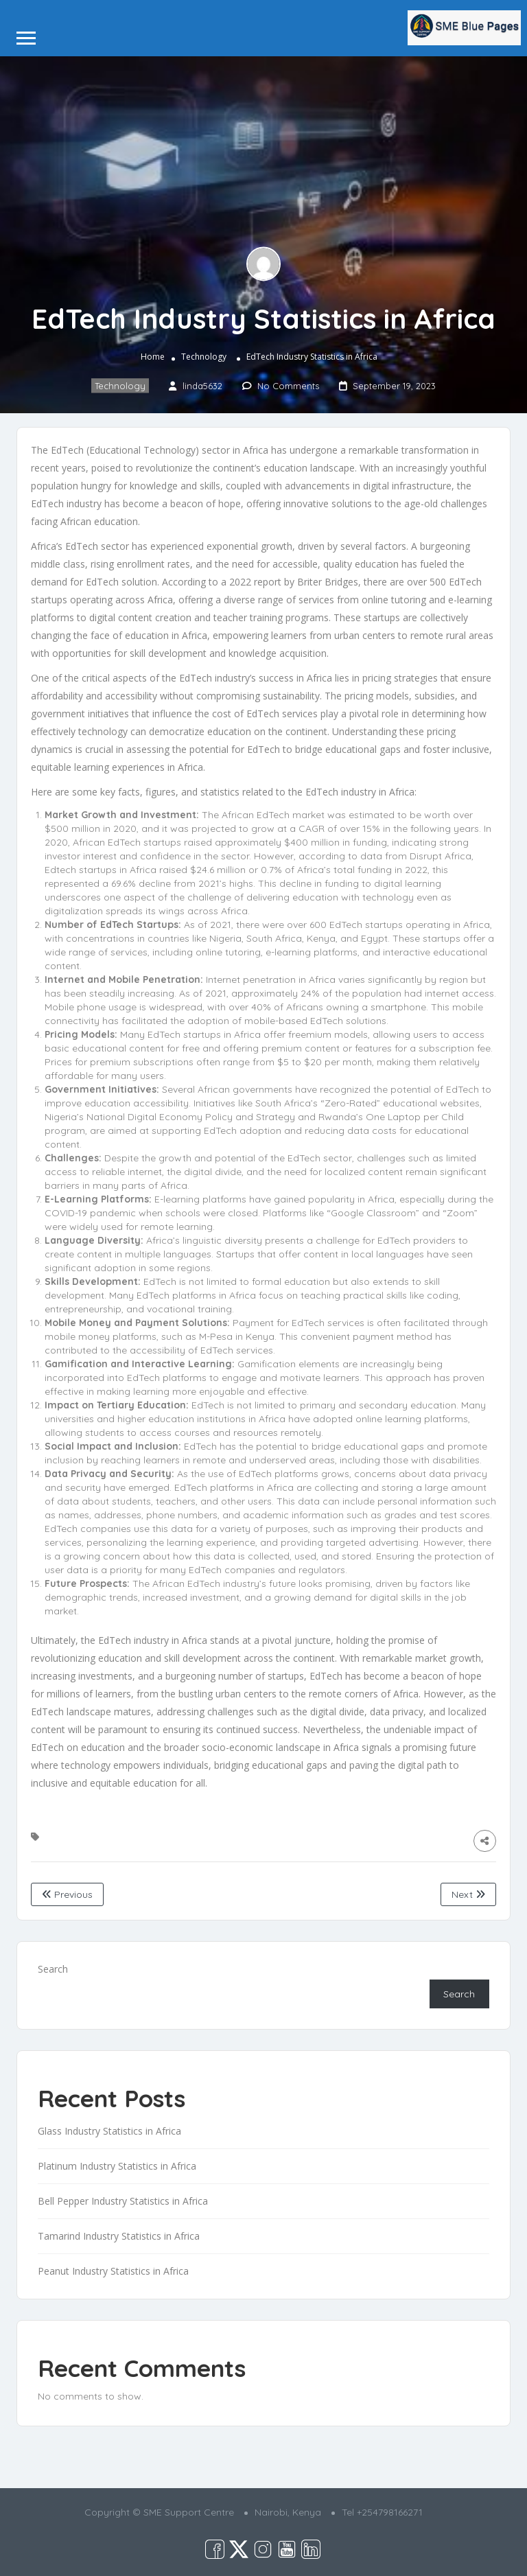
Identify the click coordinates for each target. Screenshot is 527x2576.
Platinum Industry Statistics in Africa (117, 2165)
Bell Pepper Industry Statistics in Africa (123, 2200)
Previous (67, 1894)
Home (153, 356)
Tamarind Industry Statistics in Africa (119, 2235)
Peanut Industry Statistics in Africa (113, 2270)
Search (53, 1968)
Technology (203, 356)
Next (468, 1894)
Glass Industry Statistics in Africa (109, 2130)
